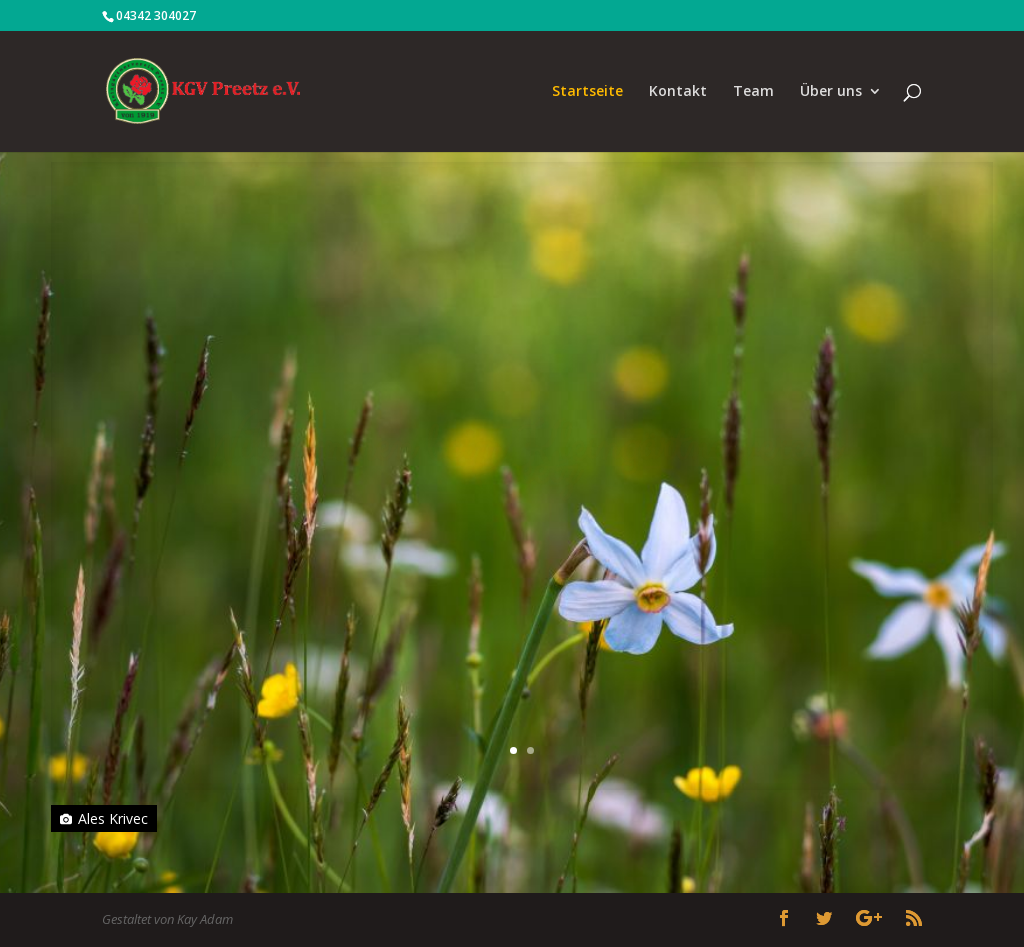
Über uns (831, 92)
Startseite (587, 92)
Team (753, 92)
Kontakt (678, 92)
